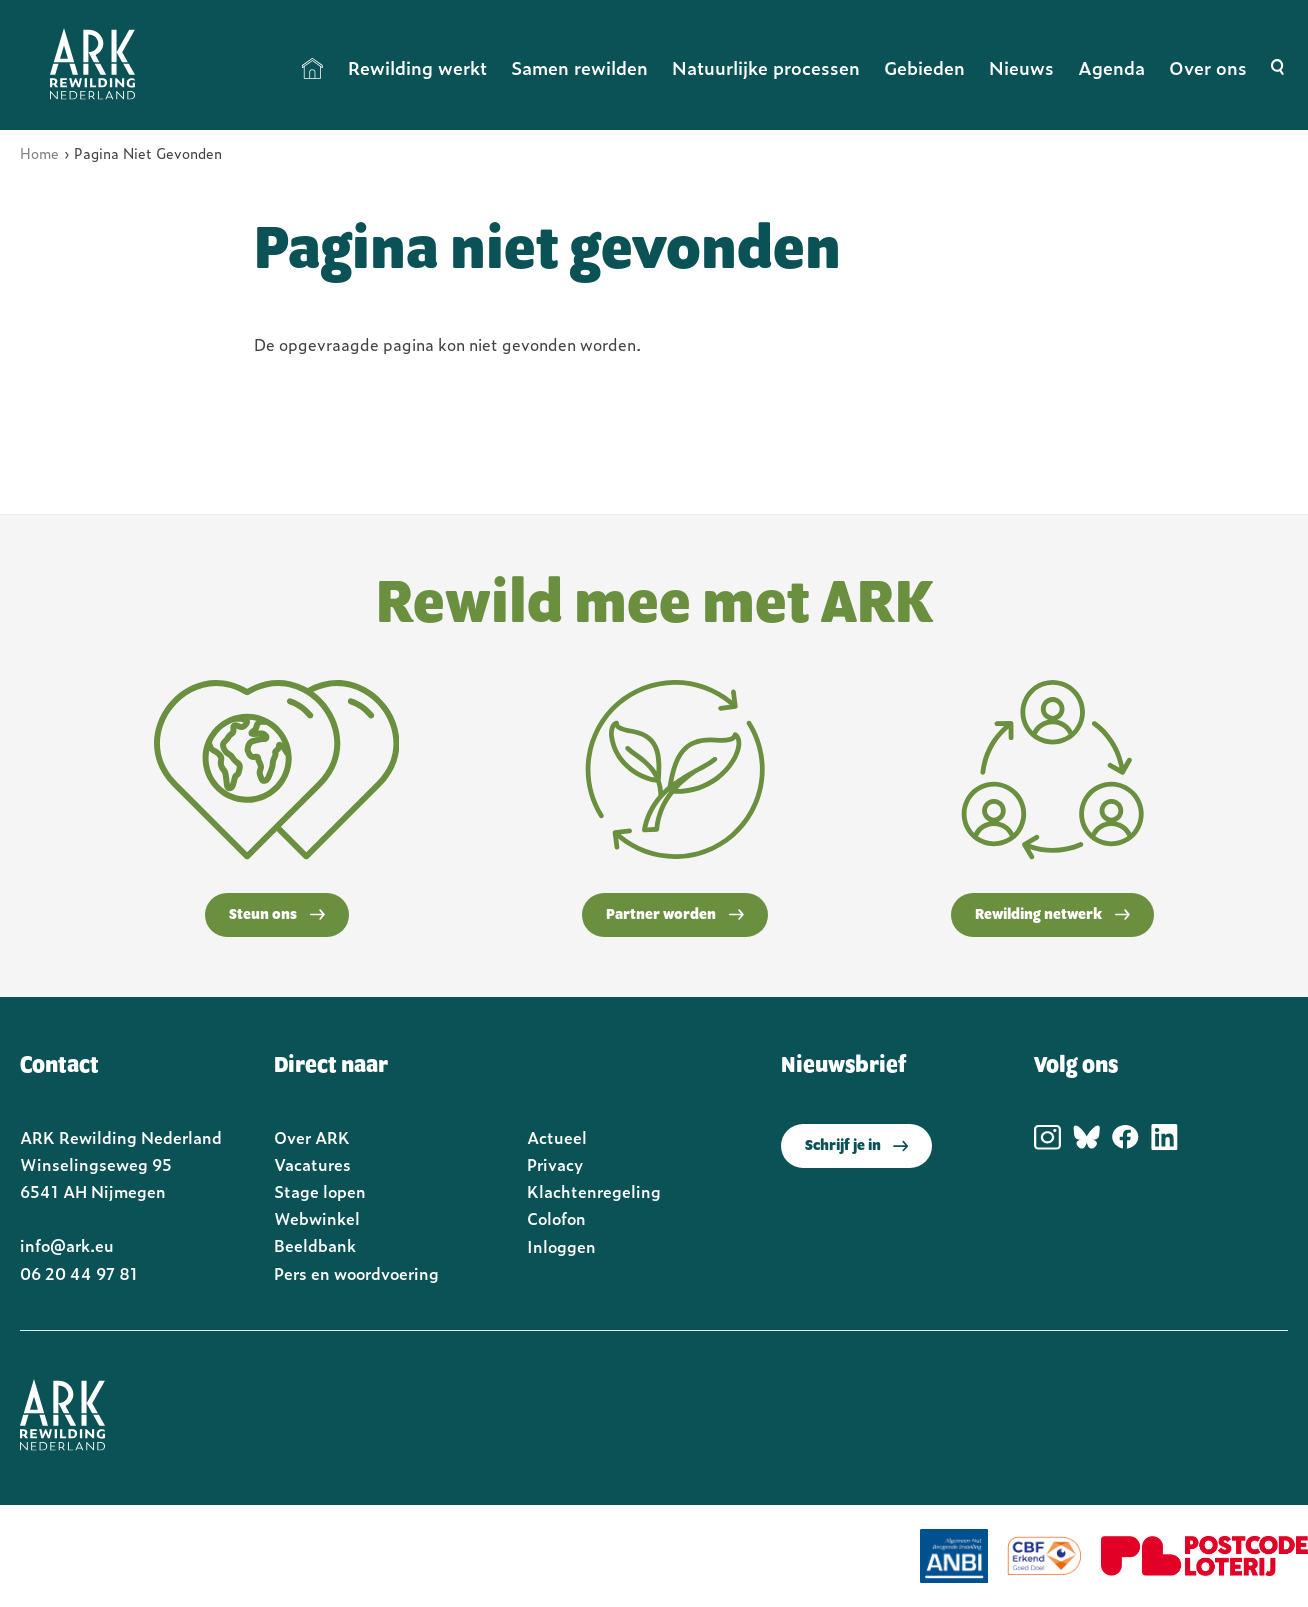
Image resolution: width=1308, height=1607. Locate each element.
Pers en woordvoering (356, 1273)
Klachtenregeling (594, 1191)
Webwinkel (317, 1218)
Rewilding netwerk (1052, 915)
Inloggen (561, 1246)
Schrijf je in (856, 1146)
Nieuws (1021, 67)
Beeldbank (315, 1245)
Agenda (1111, 67)
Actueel (557, 1137)
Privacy (555, 1164)
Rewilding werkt (417, 67)
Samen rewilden (579, 67)
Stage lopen (320, 1191)
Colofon (556, 1218)
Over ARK (312, 1137)
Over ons (1208, 67)
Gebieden (924, 67)
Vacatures (312, 1164)
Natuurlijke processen (766, 67)
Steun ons (277, 915)
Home (313, 68)
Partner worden (675, 915)
